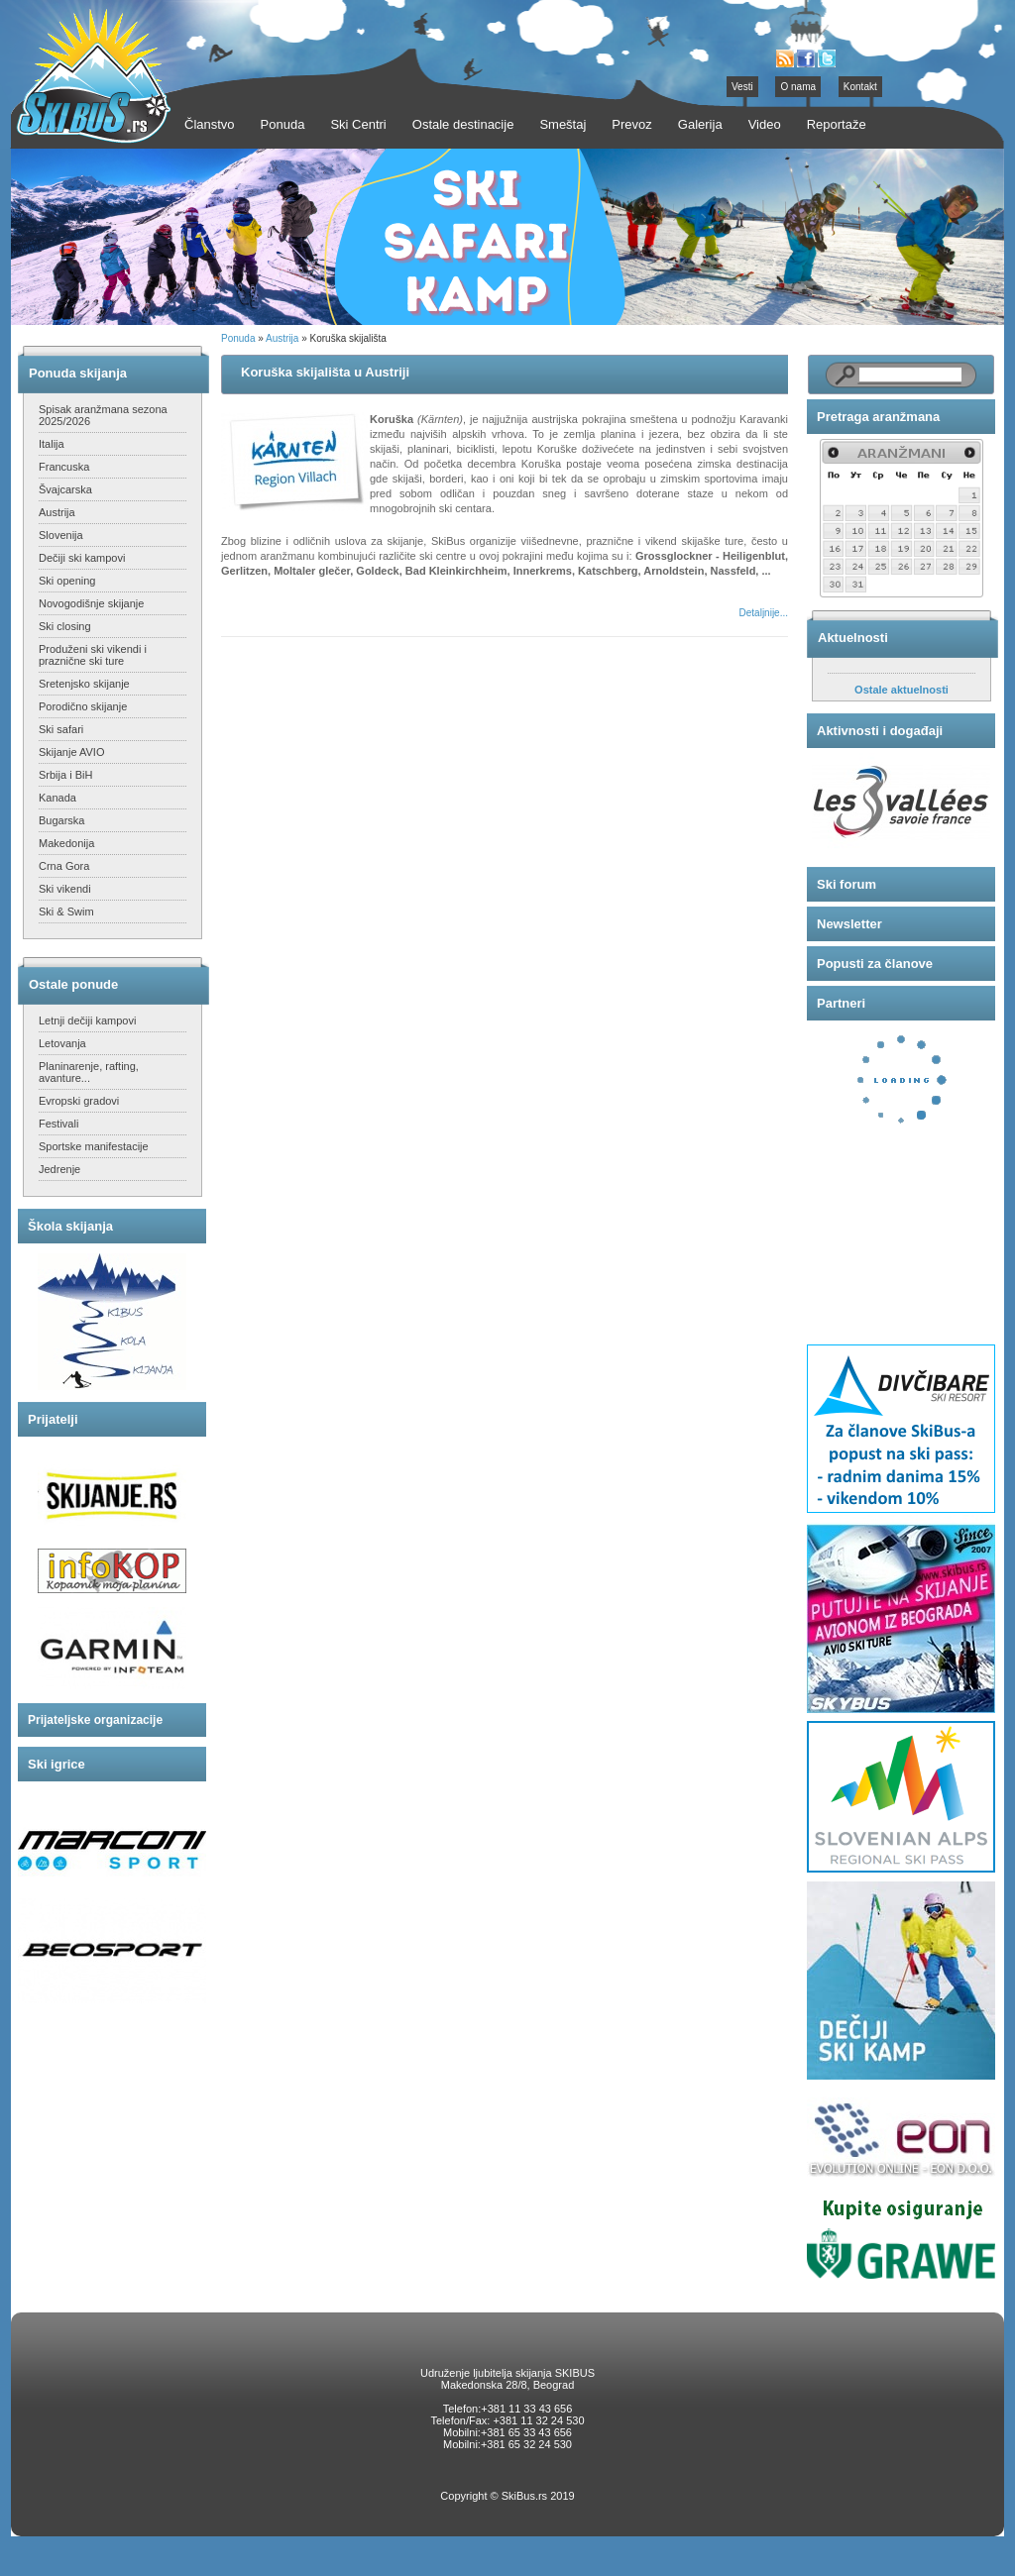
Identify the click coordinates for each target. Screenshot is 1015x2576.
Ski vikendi (65, 889)
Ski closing (65, 626)
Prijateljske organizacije (95, 1720)
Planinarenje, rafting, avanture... (89, 1072)
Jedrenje (59, 1169)
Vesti (742, 86)
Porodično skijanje (83, 706)
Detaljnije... (763, 612)
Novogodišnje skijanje (91, 603)
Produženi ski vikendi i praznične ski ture (93, 655)
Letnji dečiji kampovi (87, 1020)
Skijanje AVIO (71, 752)
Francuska (64, 467)
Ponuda (238, 338)
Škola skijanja (70, 1226)
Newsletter (849, 923)
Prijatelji (53, 1419)
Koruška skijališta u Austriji (325, 372)
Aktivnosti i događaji (880, 730)
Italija (51, 444)
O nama (798, 86)
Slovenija (61, 535)
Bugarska (61, 820)
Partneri (841, 1003)
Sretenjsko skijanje (84, 684)
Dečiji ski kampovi (82, 558)
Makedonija (66, 843)
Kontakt (860, 86)
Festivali (58, 1123)
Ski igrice (56, 1764)
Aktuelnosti (853, 637)
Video (764, 124)
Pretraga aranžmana (878, 416)
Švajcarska (65, 489)
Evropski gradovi (79, 1101)
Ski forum (846, 884)
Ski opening (67, 581)
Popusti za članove (875, 963)
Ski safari (61, 729)
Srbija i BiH (65, 775)
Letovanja (62, 1043)
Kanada (57, 798)
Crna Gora (64, 866)
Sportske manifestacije (94, 1146)
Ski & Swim (66, 911)
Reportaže (836, 124)
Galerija (700, 124)
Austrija (57, 512)
